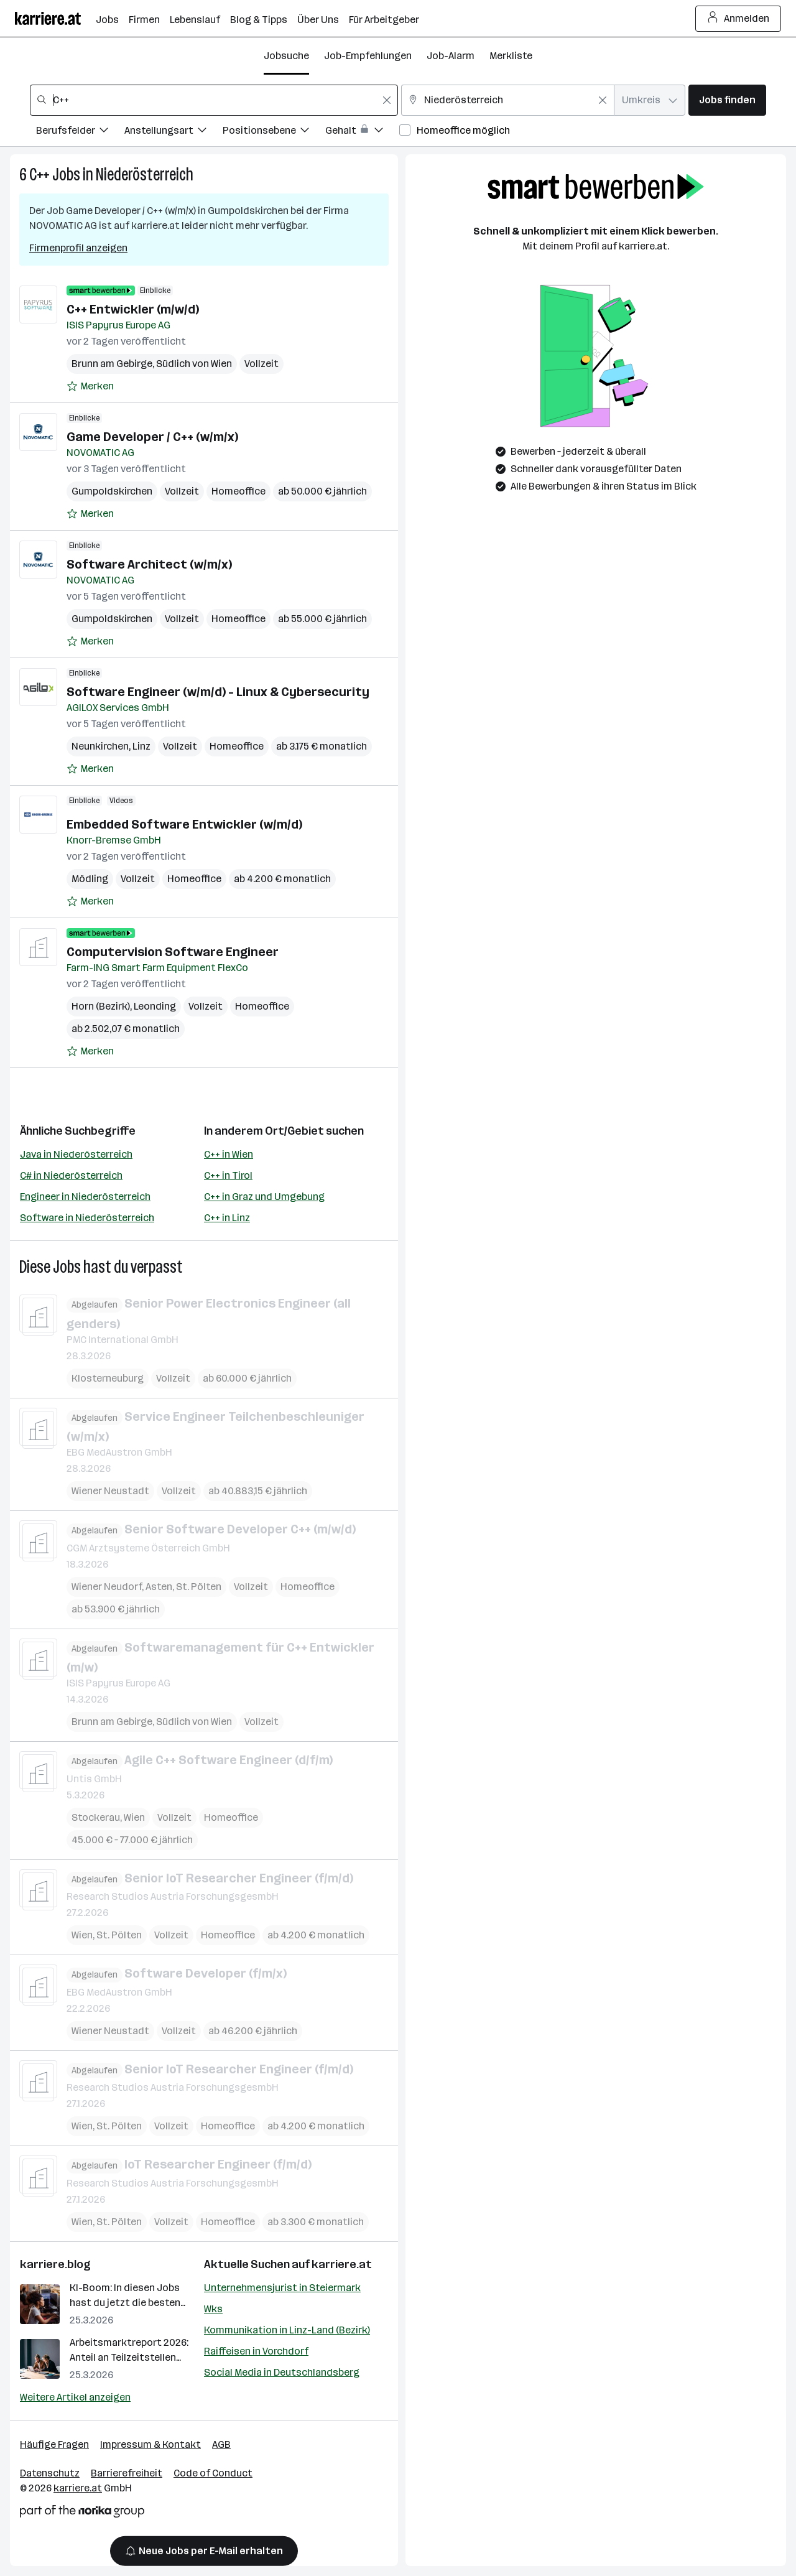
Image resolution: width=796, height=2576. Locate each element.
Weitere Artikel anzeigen (75, 2397)
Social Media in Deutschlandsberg (281, 2372)
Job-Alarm (450, 56)
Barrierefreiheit (126, 2473)
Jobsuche (286, 56)
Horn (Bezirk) (101, 1006)
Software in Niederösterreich (87, 1218)
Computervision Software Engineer (173, 951)
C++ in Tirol (228, 1175)
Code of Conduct (213, 2473)
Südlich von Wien (194, 364)
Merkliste (510, 56)
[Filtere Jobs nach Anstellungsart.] (173, 132)
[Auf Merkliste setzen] (90, 386)
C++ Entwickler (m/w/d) (133, 309)
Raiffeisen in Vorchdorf (256, 2351)
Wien (134, 1817)
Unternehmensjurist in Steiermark (282, 2288)
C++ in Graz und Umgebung (264, 1196)
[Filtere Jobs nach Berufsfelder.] (80, 132)
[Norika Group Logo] (82, 2513)
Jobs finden (727, 100)
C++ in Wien (228, 1154)
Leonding (155, 1006)
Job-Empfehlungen (368, 56)
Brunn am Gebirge (112, 364)
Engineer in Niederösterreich (85, 1196)
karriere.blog (55, 2264)
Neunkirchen (100, 746)
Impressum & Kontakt (150, 2444)
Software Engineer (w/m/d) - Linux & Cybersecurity (218, 691)
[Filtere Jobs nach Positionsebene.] (274, 132)
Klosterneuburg (108, 1377)
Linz (141, 746)
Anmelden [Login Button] (738, 18)
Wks (213, 2309)
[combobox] (214, 100)
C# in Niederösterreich (71, 1175)
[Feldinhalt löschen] (387, 100)
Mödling (90, 879)
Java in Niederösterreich (76, 1154)
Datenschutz (50, 2473)
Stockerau (96, 1817)
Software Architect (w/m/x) (149, 564)
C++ (39, 174)
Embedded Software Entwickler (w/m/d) (184, 824)
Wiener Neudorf (107, 1586)
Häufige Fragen (54, 2444)
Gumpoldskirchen (112, 491)
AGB (221, 2444)
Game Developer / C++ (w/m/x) (152, 436)
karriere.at (342, 2264)
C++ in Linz (227, 1218)
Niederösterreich (144, 174)
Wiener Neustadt (110, 1491)
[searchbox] (214, 100)
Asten (159, 1586)
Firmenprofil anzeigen (78, 248)
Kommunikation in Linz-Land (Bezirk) (287, 2330)
